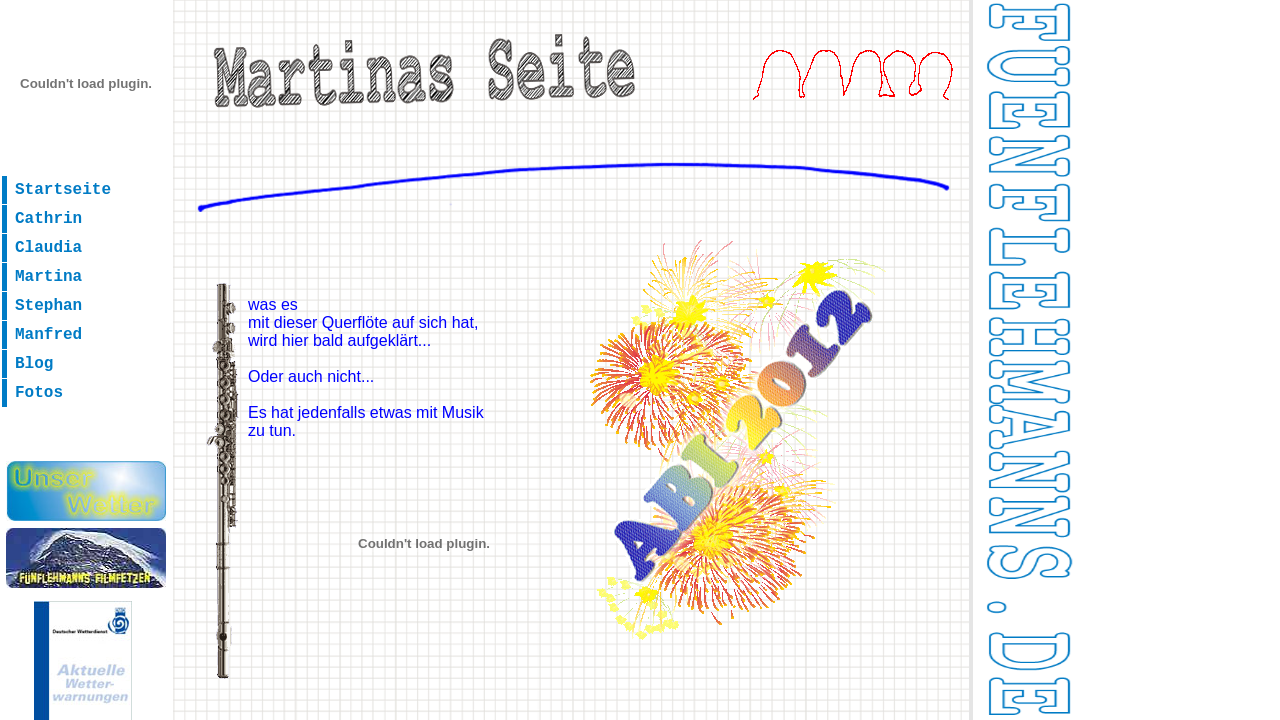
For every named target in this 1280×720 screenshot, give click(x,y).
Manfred (48, 335)
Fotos (39, 393)
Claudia (48, 248)
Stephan (48, 306)
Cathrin (48, 219)
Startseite (63, 190)
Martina (48, 277)
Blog (34, 364)
